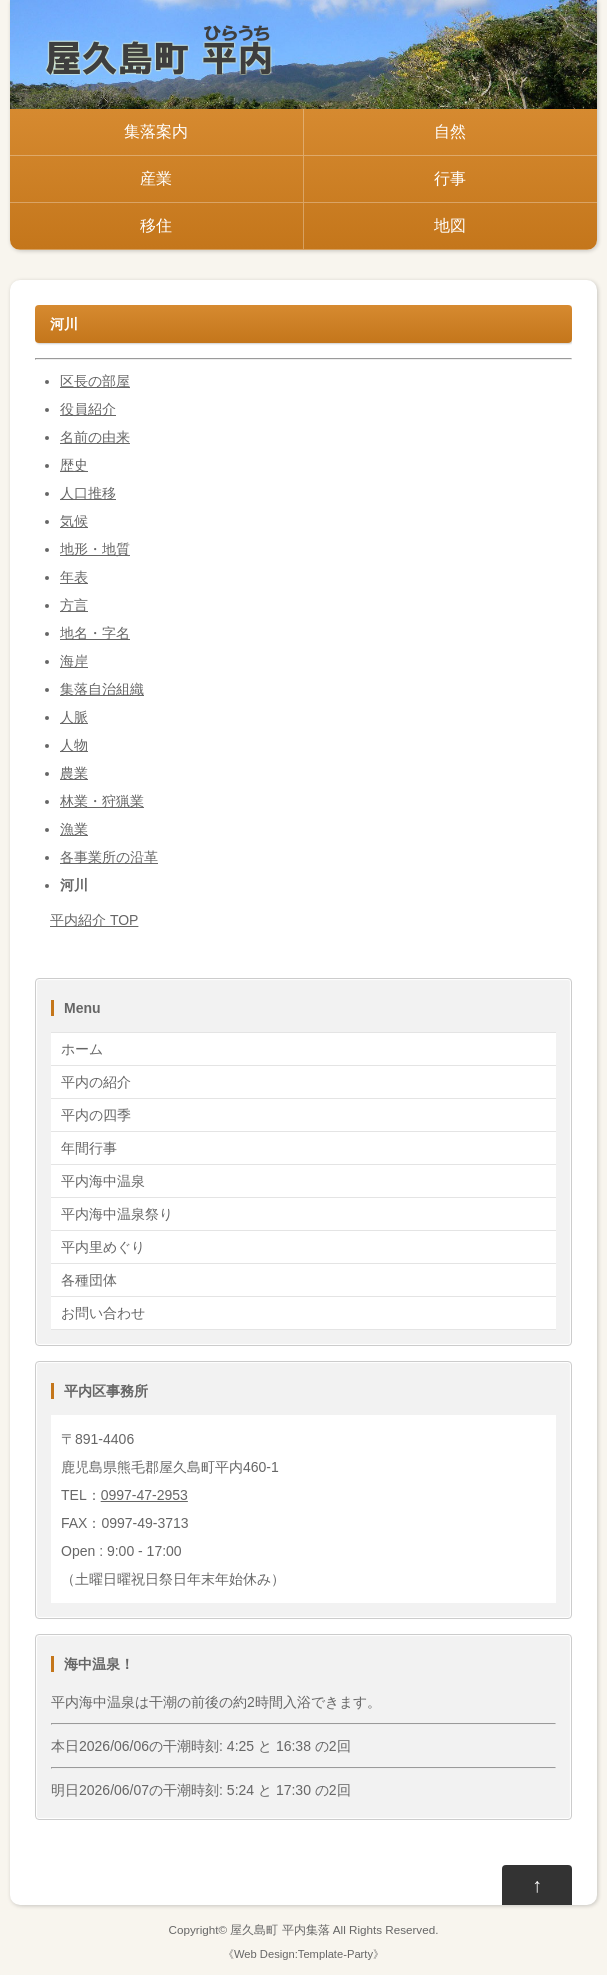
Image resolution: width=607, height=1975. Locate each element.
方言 (74, 605)
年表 (74, 577)
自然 (450, 131)
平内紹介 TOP (94, 920)
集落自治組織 (102, 689)
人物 (74, 745)
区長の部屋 (95, 381)
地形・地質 (95, 549)
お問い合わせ (103, 1313)
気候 (74, 521)
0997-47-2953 (144, 1495)
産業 (156, 178)
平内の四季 (96, 1115)
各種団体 (89, 1280)
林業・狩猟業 (102, 801)
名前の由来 (95, 437)
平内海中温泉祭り (117, 1214)
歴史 (74, 465)
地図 (450, 225)
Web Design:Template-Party (303, 1954)
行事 (450, 178)
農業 (74, 773)
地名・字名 (95, 633)
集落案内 (156, 131)
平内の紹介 (96, 1082)
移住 (156, 225)
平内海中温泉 (103, 1181)
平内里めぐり (103, 1247)
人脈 (74, 717)
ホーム (82, 1049)
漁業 (74, 829)
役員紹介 (88, 409)
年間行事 (89, 1148)
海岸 (74, 661)
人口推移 (88, 493)
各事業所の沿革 (109, 857)
